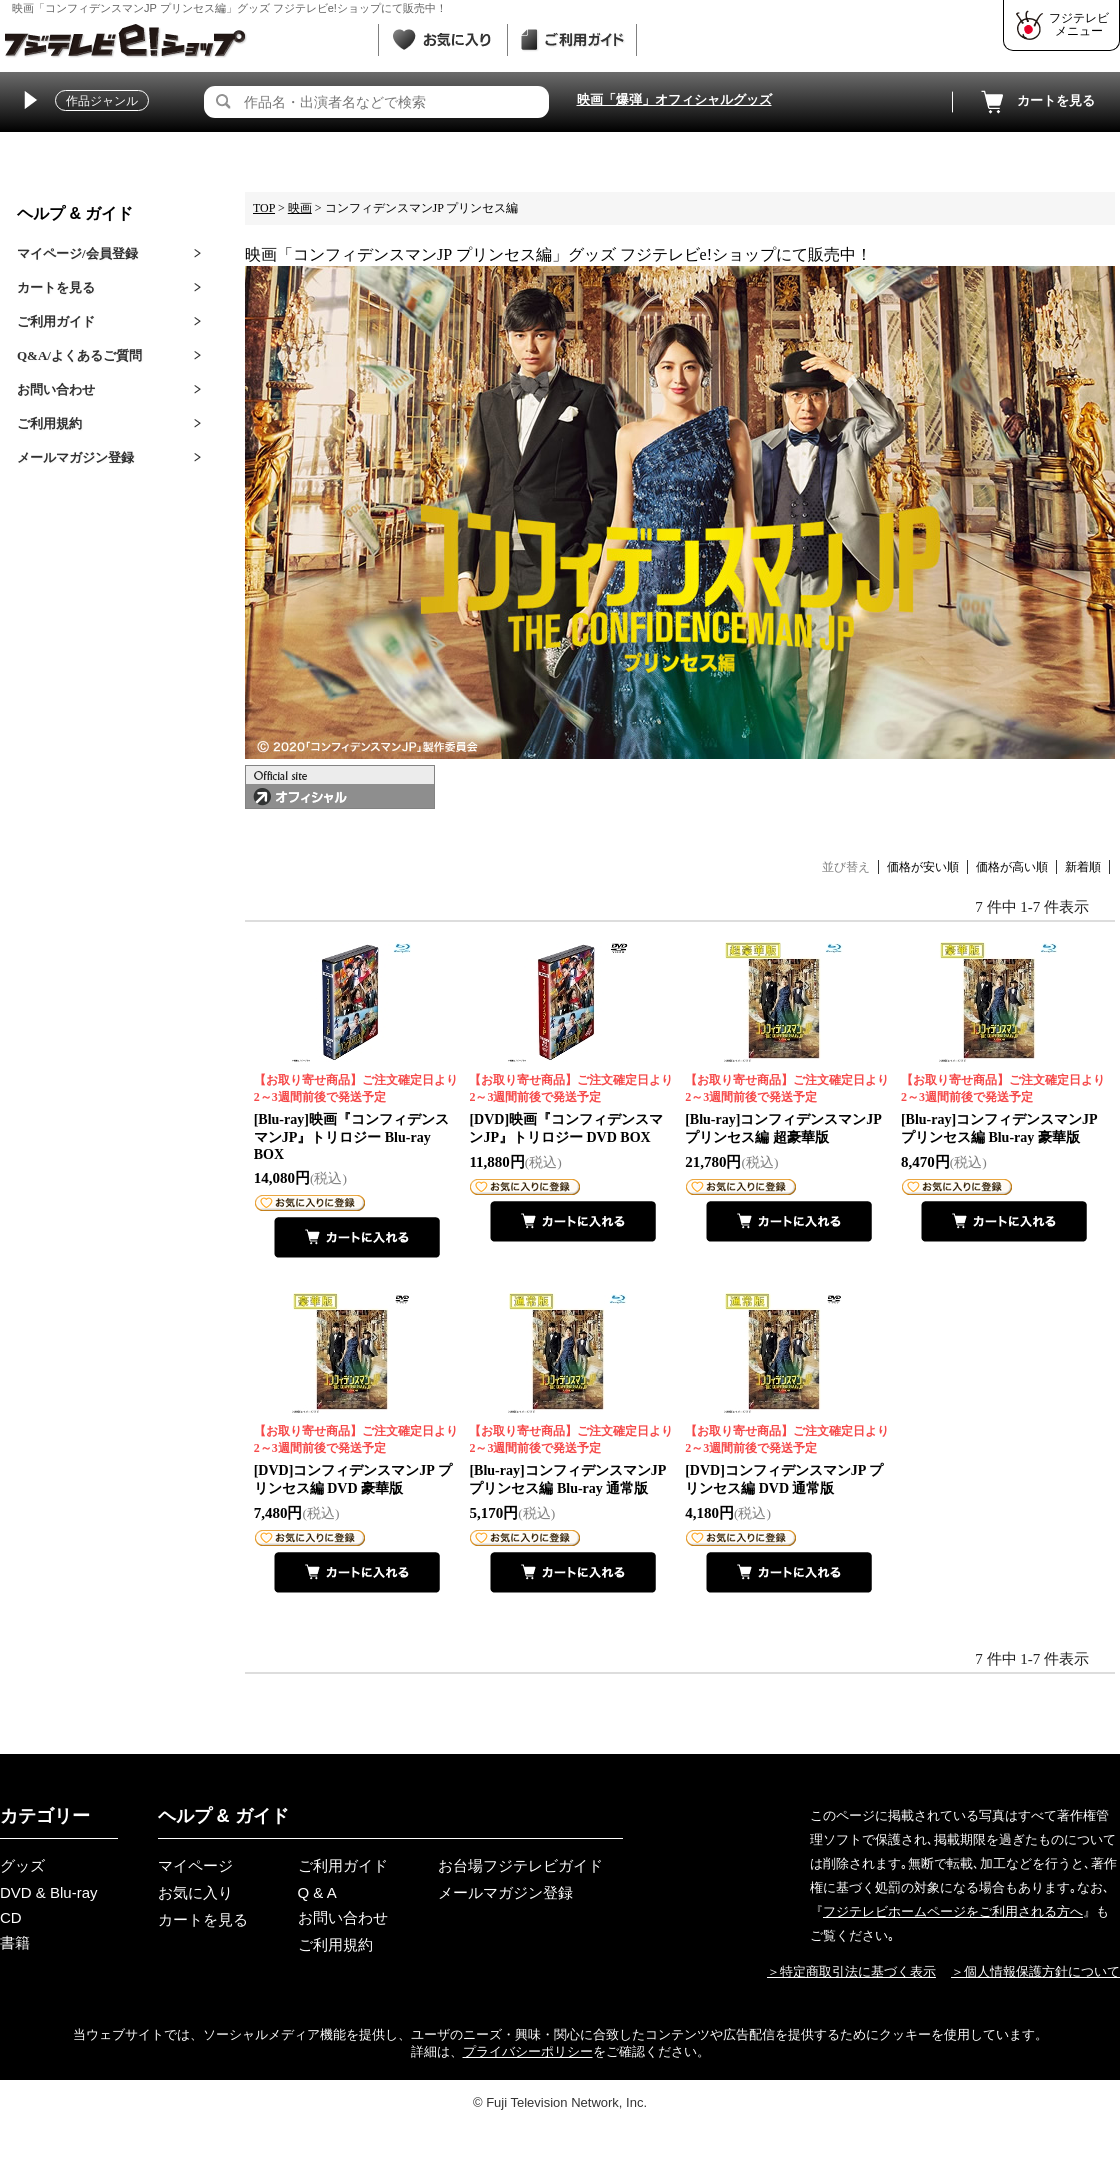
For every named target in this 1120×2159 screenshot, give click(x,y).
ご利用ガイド (56, 321)
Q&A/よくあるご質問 (79, 355)
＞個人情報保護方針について (1035, 1971)
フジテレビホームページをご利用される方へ (953, 1911)
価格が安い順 (923, 867)
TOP (264, 208)
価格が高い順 (1012, 867)
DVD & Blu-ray (49, 1892)
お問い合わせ (56, 389)
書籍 (15, 1942)
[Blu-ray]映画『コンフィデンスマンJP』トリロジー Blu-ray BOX (357, 1117)
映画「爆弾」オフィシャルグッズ (674, 99)
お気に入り (195, 1892)
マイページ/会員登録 (77, 253)
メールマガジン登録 (75, 457)
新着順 (1083, 867)
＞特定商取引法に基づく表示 (851, 1971)
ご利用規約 (49, 423)
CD (11, 1917)
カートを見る (1036, 102)
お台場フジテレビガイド (520, 1865)
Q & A (317, 1892)
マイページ (195, 1865)
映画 (300, 208)
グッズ (22, 1865)
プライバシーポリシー (528, 2051)
